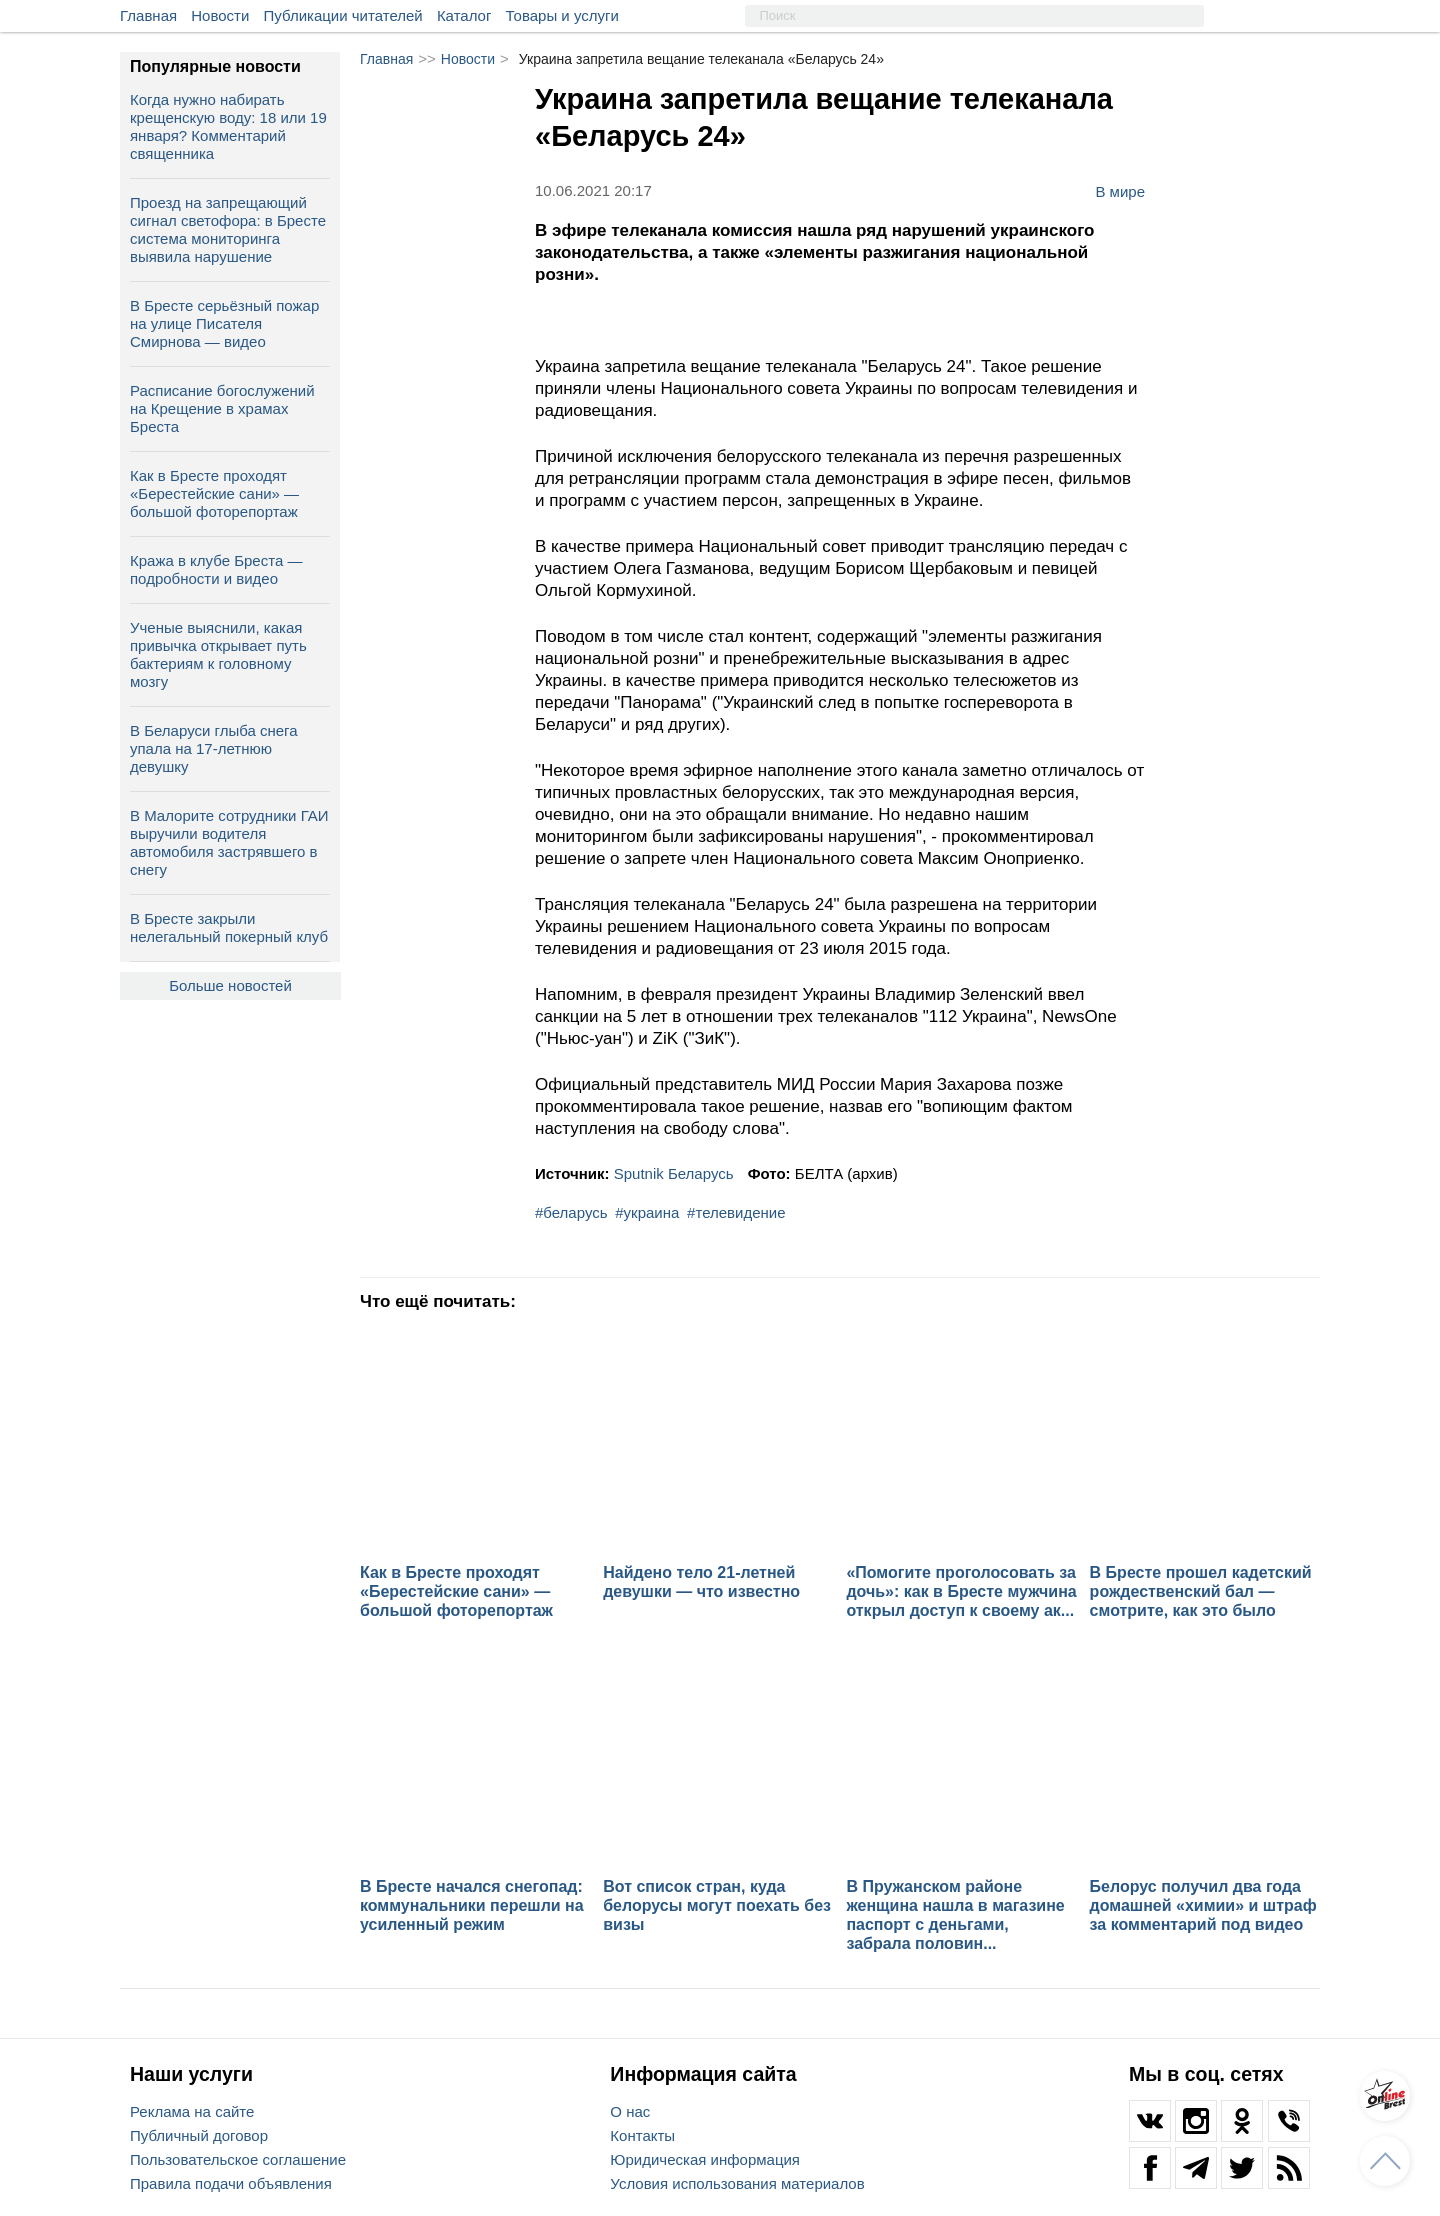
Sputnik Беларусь (674, 1173)
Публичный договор (199, 2135)
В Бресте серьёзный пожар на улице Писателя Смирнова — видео (224, 323)
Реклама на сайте (192, 2111)
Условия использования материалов (737, 2183)
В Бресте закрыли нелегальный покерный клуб (229, 927)
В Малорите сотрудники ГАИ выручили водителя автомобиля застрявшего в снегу (229, 842)
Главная (148, 15)
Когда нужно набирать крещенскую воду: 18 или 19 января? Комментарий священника (228, 126)
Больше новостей (230, 985)
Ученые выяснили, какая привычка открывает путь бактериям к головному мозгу (218, 654)
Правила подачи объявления (231, 2183)
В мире (1120, 191)
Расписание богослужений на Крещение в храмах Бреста (222, 408)
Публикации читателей (343, 15)
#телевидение (736, 1212)
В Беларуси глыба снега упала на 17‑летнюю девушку (214, 748)
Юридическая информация (705, 2159)
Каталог (464, 15)
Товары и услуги (562, 15)
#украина (647, 1212)
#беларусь (571, 1212)
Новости (220, 15)
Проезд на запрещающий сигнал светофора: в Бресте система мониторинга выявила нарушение (228, 229)
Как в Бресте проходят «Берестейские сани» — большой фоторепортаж (214, 493)
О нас (630, 2111)
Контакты (642, 2135)
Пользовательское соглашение (238, 2159)
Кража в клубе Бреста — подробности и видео (216, 569)
